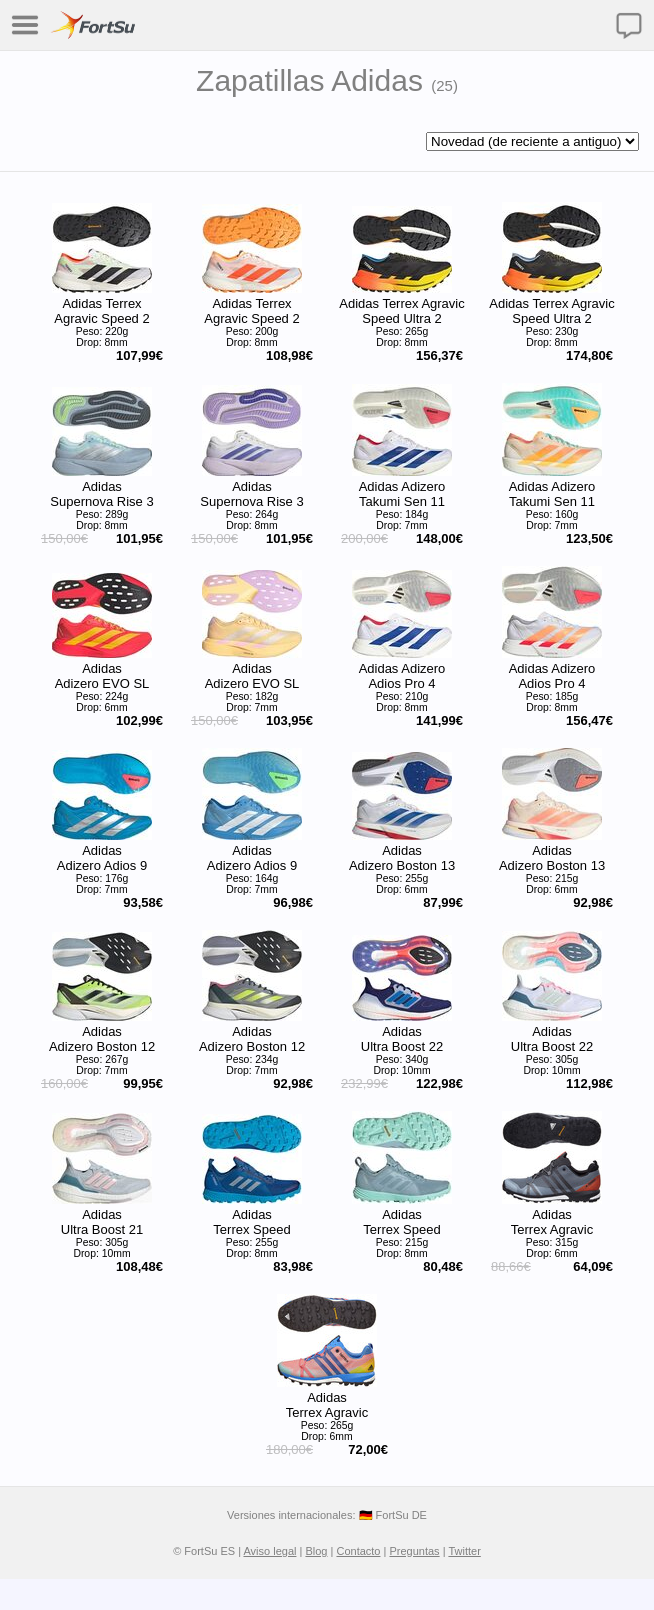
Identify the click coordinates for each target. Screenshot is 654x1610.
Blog (316, 1551)
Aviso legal (269, 1551)
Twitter (464, 1551)
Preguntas (414, 1551)
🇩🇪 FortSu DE (393, 1515)
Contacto (358, 1551)
